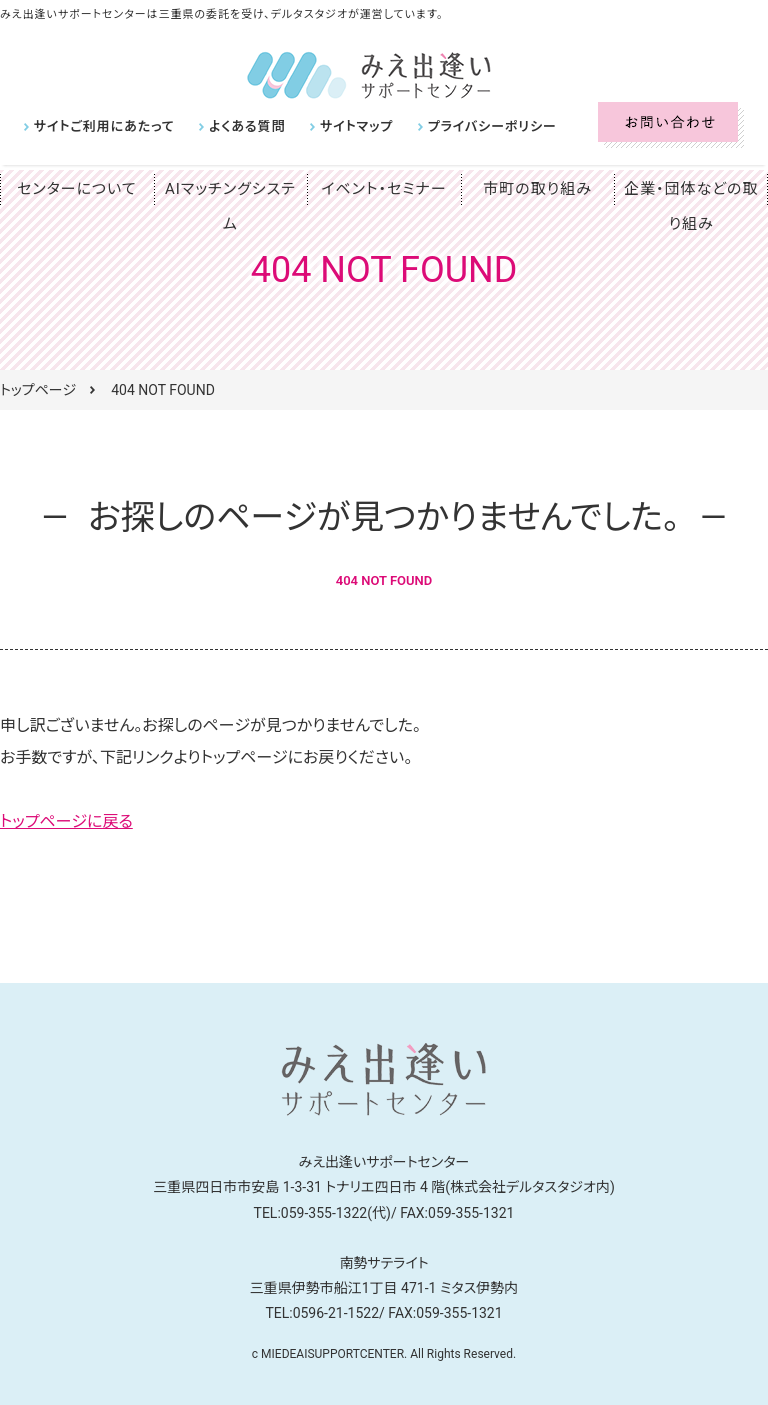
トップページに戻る (66, 821)
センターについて (77, 189)
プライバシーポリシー (463, 126)
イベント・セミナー (384, 189)
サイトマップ (336, 126)
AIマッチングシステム (230, 189)
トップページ (38, 390)
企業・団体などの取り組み (691, 206)
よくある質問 (233, 126)
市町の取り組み (538, 189)
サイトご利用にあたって (99, 126)
